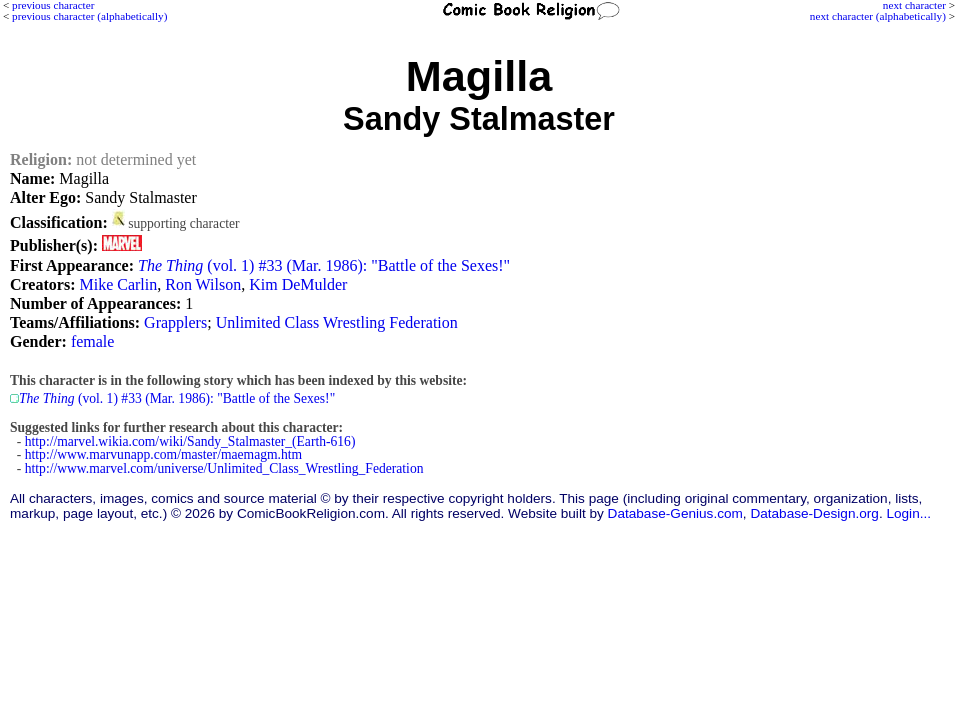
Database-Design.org (814, 513)
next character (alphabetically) (878, 16)
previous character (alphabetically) (89, 16)
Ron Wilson (203, 284)
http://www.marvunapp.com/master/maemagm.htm (163, 454)
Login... (908, 513)
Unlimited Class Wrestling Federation (337, 322)
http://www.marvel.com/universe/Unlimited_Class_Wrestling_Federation (224, 468)
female (93, 341)
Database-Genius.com (675, 513)
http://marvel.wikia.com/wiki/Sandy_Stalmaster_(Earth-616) (190, 441)
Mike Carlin (118, 284)
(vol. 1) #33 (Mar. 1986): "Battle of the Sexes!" (324, 265)
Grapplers (175, 322)
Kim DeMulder (298, 284)
